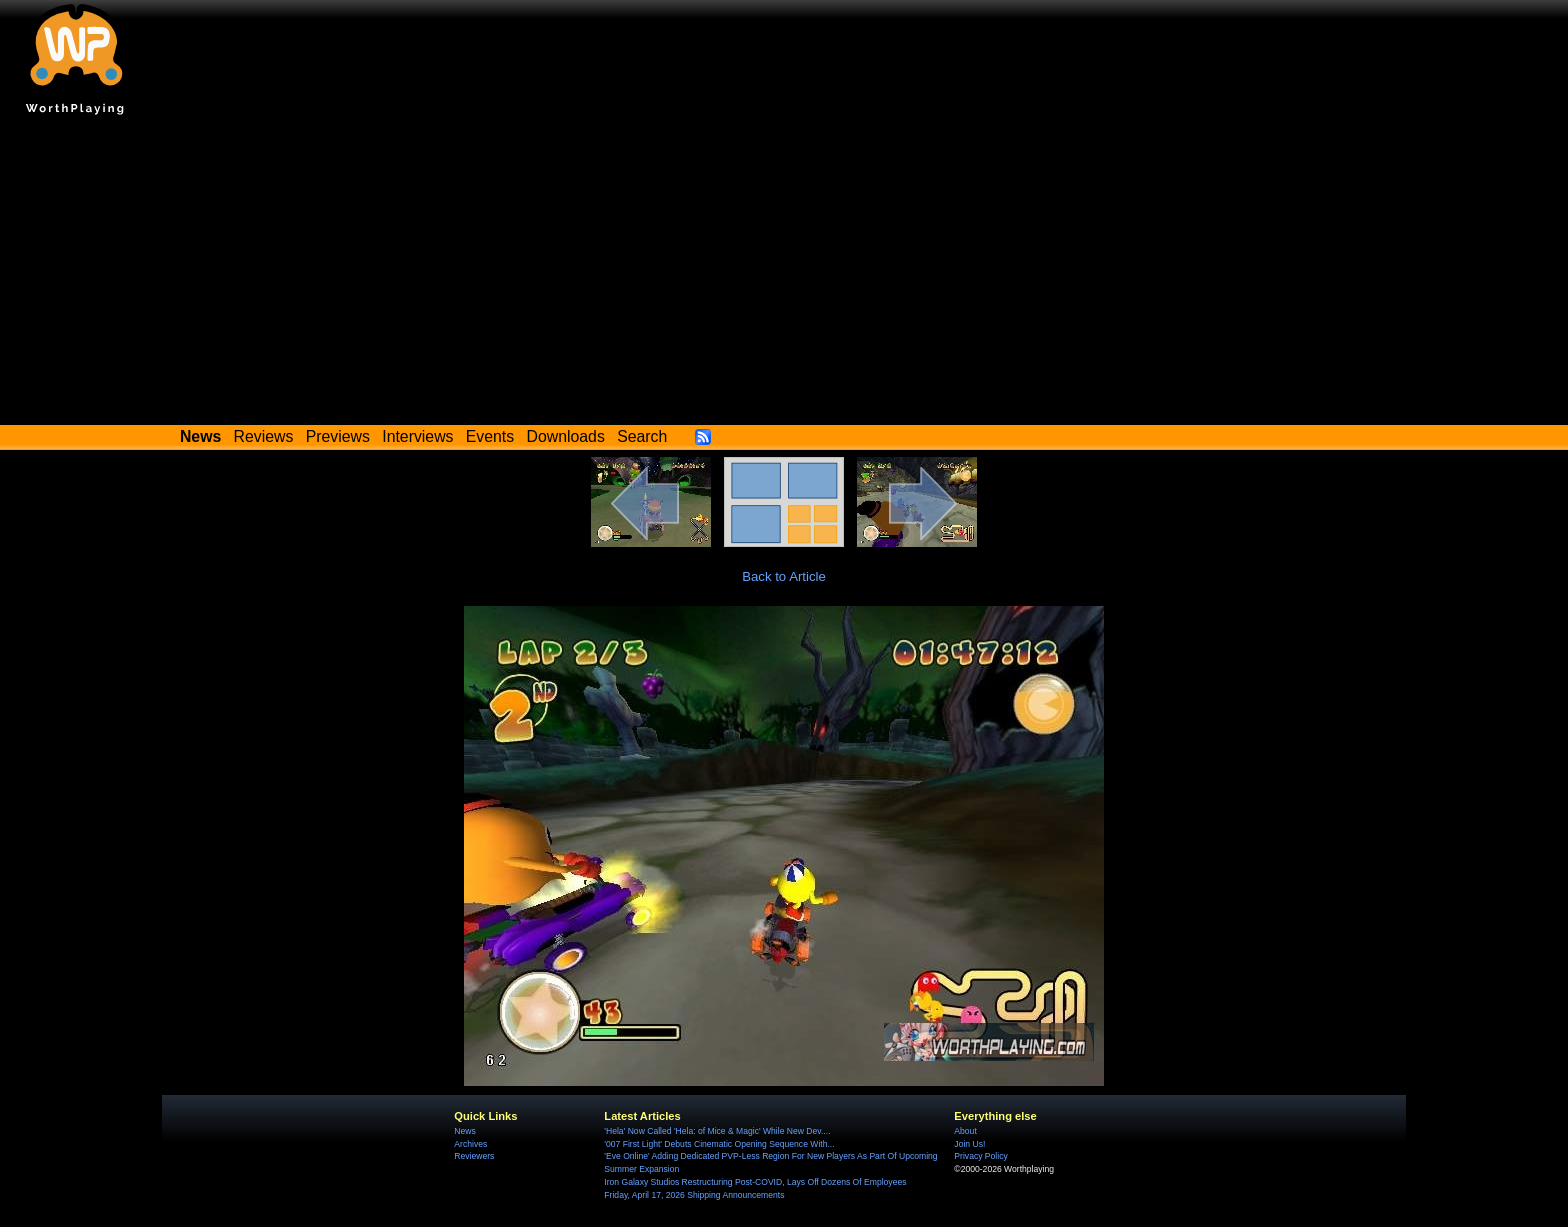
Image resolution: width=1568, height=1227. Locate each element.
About (965, 1131)
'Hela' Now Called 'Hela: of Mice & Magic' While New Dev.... (717, 1131)
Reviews (264, 436)
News (464, 1131)
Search (642, 436)
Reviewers (474, 1156)
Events (490, 436)
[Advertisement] (784, 275)
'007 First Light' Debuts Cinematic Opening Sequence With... (719, 1144)
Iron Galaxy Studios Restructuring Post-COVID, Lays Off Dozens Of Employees (755, 1182)
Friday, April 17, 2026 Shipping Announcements (694, 1195)
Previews (338, 436)
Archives (470, 1144)
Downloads (566, 436)
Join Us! (969, 1144)
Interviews (417, 436)
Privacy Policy (980, 1156)
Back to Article (784, 576)
